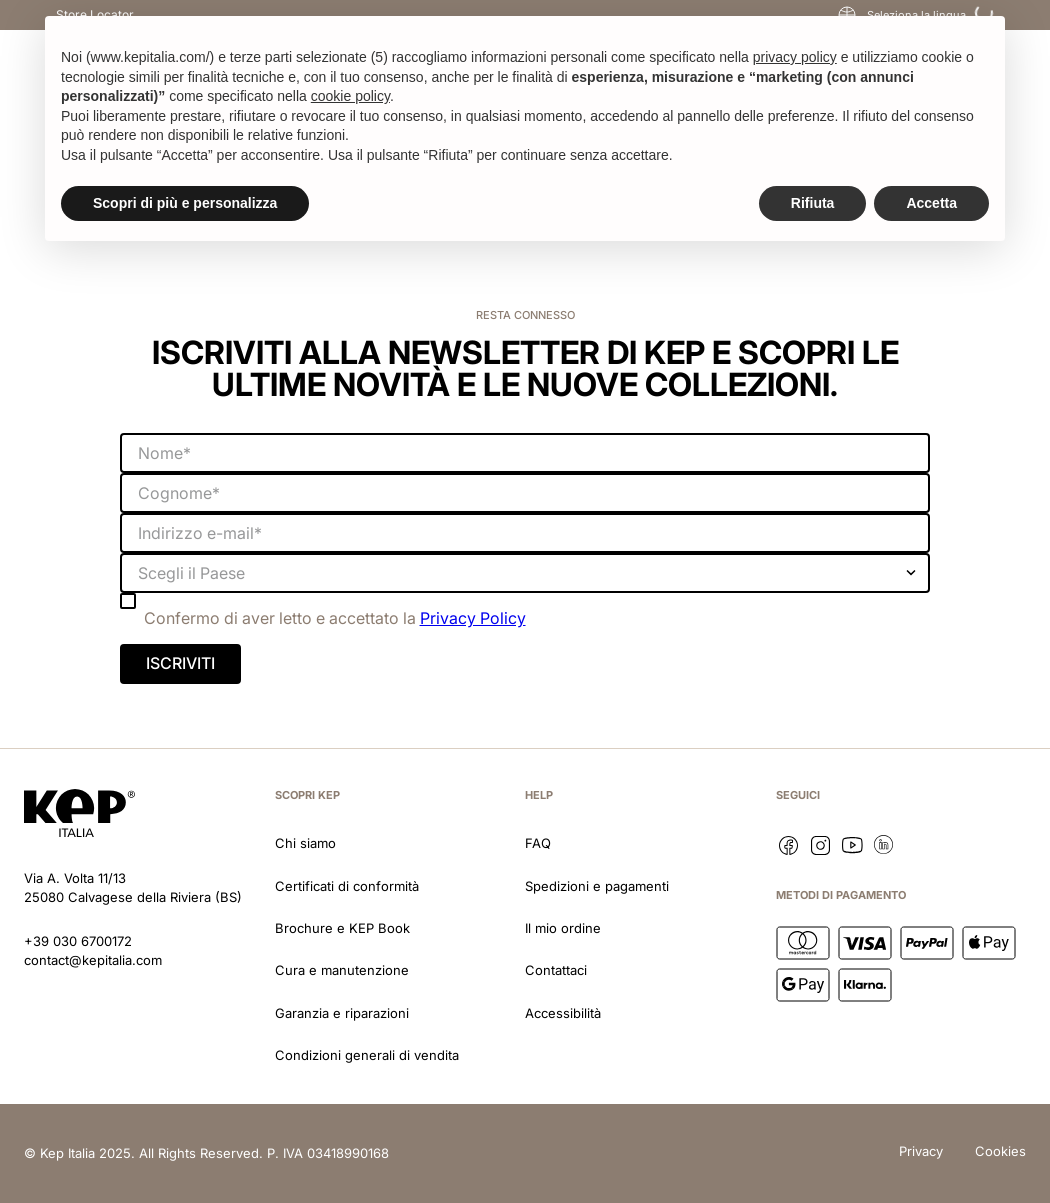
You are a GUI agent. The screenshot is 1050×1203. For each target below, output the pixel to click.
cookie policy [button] (350, 96)
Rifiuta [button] (813, 203)
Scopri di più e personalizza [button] (185, 203)
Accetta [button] (931, 203)
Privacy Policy (473, 618)
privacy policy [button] (795, 57)
